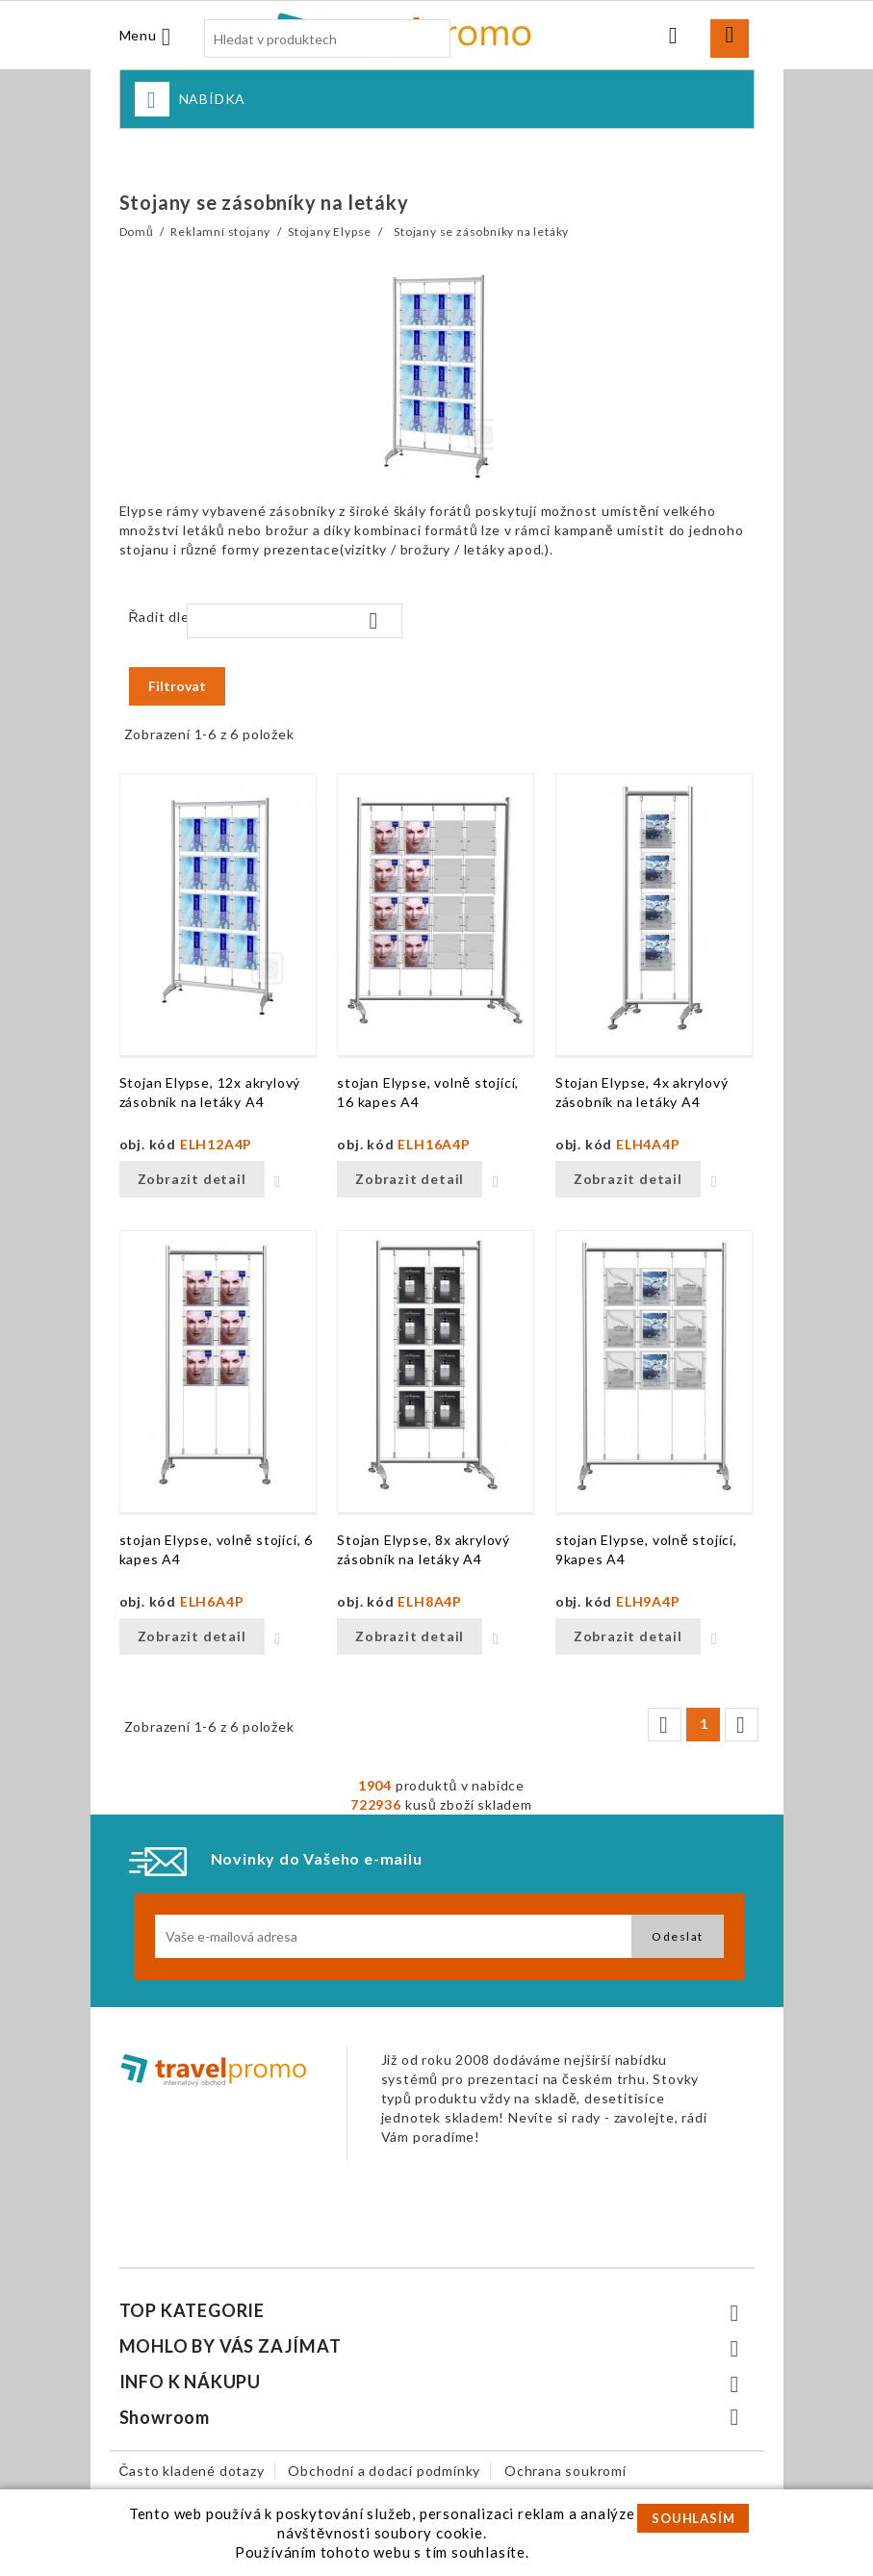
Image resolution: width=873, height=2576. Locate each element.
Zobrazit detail (192, 1179)
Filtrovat (177, 686)
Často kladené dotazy (192, 2470)
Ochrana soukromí (565, 2470)
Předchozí (663, 1725)
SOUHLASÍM (693, 2518)
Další (740, 1725)
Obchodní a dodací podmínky (384, 2470)
